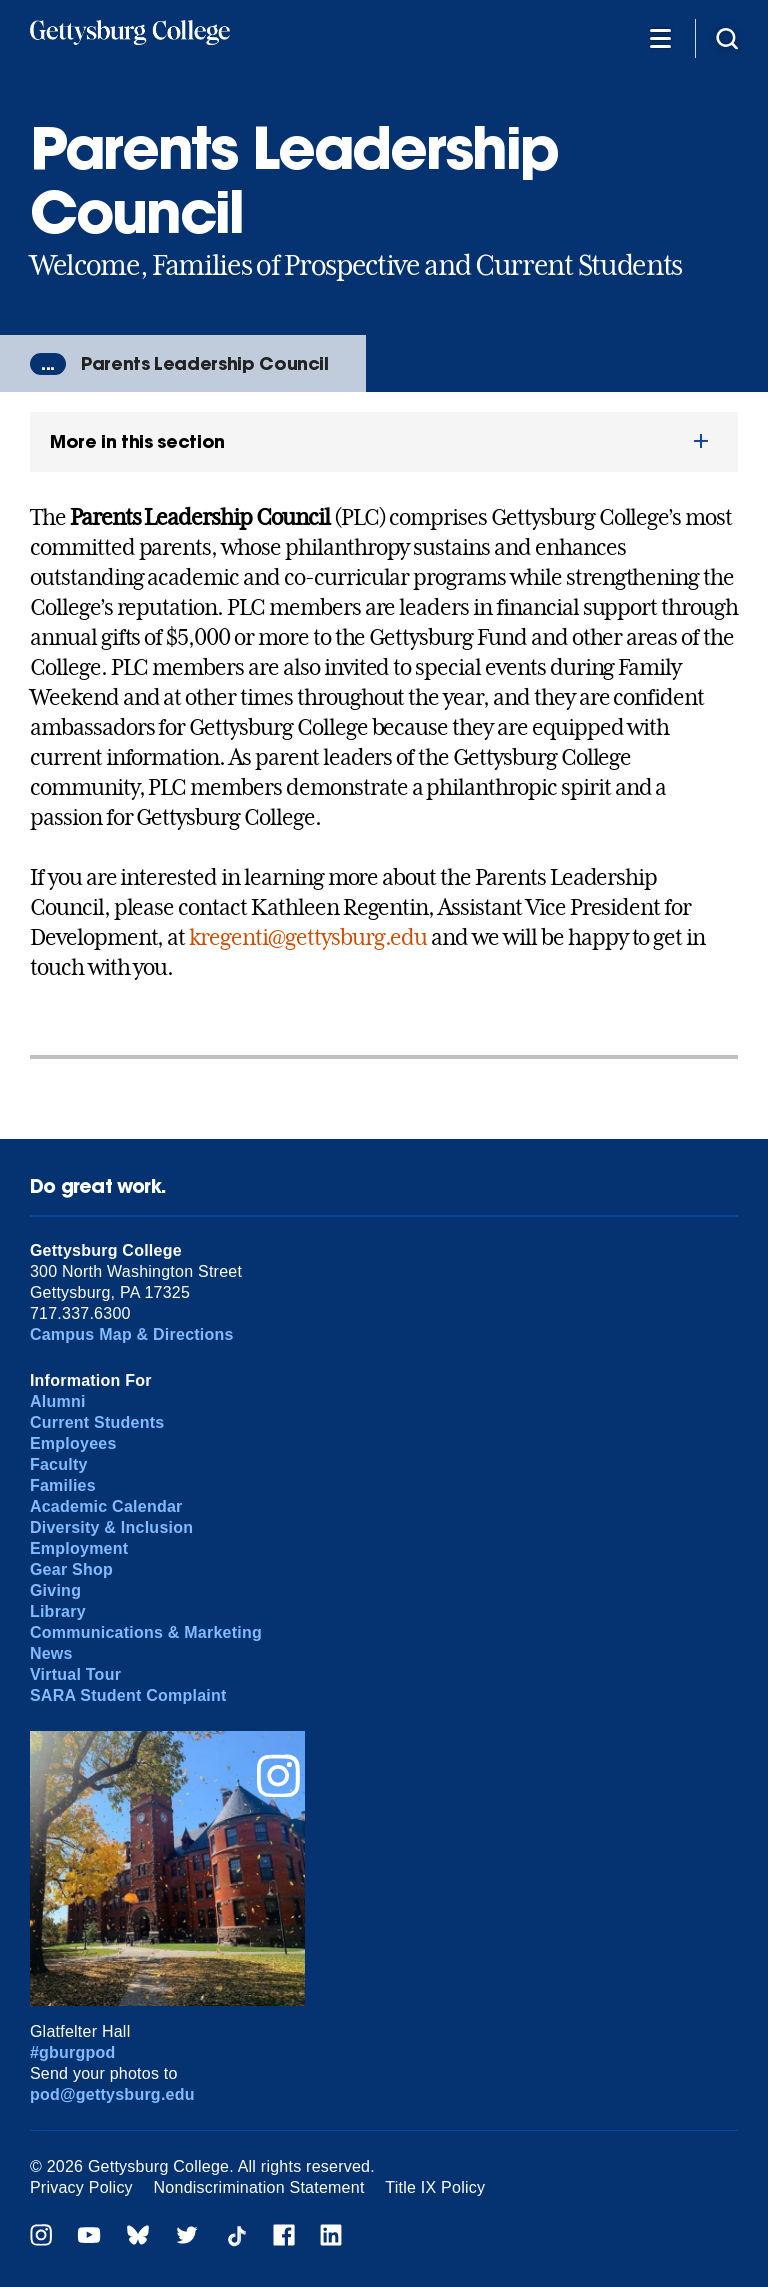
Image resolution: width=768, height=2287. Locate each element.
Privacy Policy (81, 2187)
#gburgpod (73, 2052)
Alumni (58, 1401)
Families (63, 1485)
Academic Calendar (106, 1506)
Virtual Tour (75, 1674)
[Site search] (727, 37)
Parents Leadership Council (205, 363)
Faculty (59, 1464)
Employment (79, 1548)
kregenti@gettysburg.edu (308, 937)
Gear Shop (71, 1569)
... (48, 364)
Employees (73, 1443)
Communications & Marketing (146, 1632)
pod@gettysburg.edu (112, 2094)
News (51, 1653)
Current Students (97, 1422)
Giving (55, 1590)
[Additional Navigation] (660, 37)
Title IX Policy (435, 2187)
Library (58, 1611)
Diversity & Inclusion (111, 1527)
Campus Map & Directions (132, 1334)
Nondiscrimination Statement (259, 2187)
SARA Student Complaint (128, 1695)
